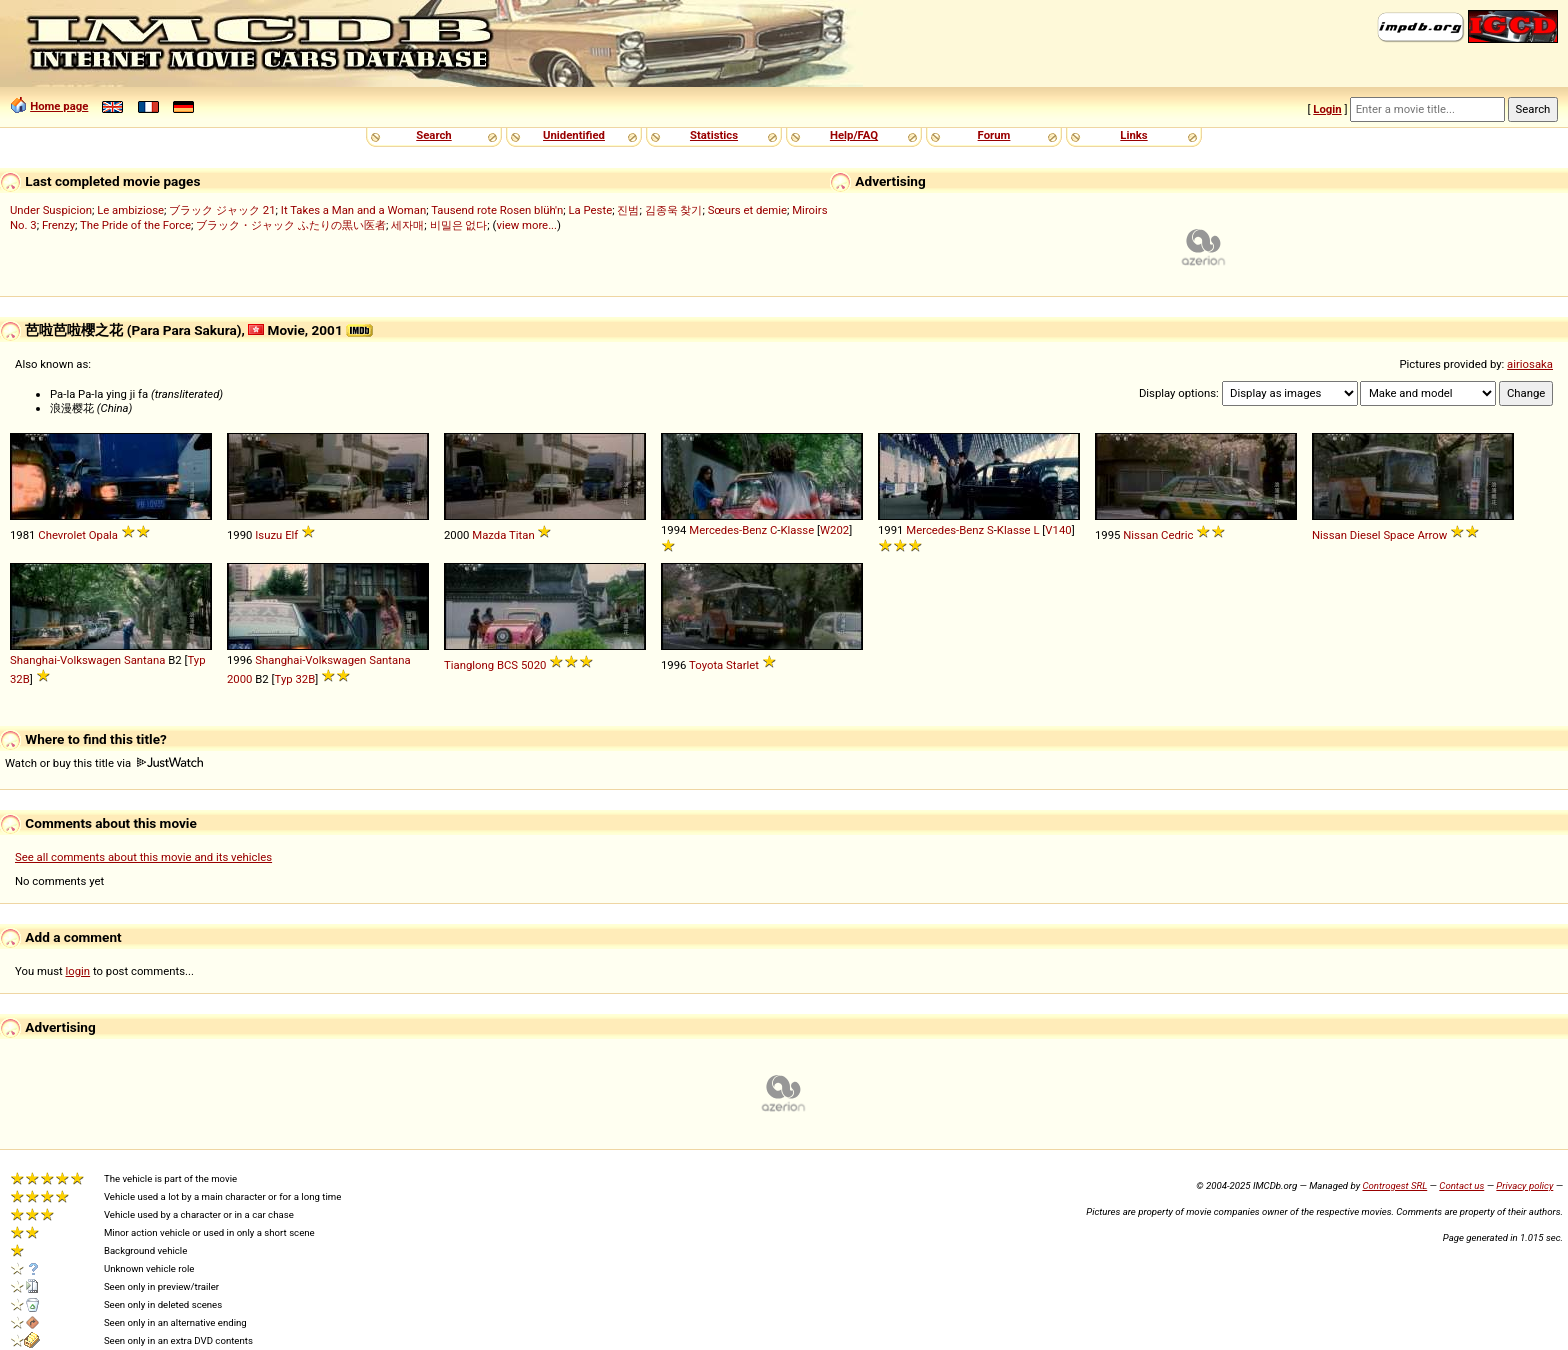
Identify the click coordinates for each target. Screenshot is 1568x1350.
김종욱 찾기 (674, 210)
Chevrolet (62, 535)
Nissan (1140, 535)
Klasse (798, 530)
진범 (628, 210)
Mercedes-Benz (728, 530)
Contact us (1461, 1185)
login (78, 971)
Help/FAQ (854, 135)
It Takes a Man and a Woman (353, 210)
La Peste (590, 210)
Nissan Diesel (1346, 535)
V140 (1058, 530)
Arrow (1432, 535)
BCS (507, 665)
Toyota (706, 665)
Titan (522, 535)
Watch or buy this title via (104, 763)
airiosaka (1530, 364)
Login (1327, 109)
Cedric (1177, 535)
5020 (533, 665)
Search (433, 135)
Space (1398, 535)
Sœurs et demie (747, 210)
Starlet (742, 665)
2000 (239, 679)
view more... (526, 225)
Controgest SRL (1394, 1185)
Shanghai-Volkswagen (65, 660)
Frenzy (58, 225)
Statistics (714, 135)
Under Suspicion (51, 210)
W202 (834, 530)
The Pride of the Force (135, 225)
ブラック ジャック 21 (222, 210)
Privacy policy (1524, 1185)
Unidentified (574, 135)
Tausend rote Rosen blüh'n (497, 210)
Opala (103, 535)
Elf (291, 535)
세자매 (407, 225)
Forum (994, 135)
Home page (59, 106)
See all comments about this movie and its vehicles (143, 857)
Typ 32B (295, 679)
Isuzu (268, 535)
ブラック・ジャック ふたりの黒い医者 (291, 225)
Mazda (489, 535)
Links (1133, 135)
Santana (144, 660)
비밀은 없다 (459, 225)
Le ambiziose (130, 210)
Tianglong (469, 665)
